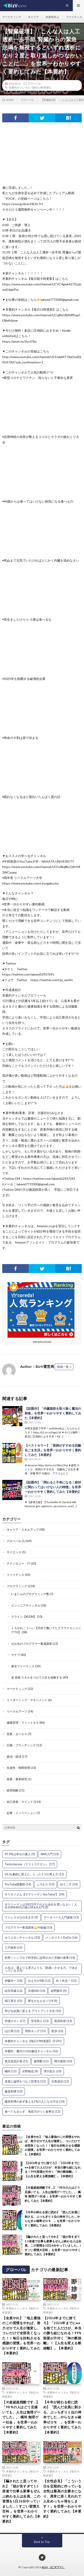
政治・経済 (14, 1756)
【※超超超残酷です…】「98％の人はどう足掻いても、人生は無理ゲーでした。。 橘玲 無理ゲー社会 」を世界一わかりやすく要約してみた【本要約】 (21, 2417)
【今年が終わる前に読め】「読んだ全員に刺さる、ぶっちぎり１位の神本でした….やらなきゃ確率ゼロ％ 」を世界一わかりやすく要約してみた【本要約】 (62, 2417)
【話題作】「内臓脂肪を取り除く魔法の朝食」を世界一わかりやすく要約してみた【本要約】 (53, 1413)
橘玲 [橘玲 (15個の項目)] (11, 2071)
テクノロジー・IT (18, 1563)
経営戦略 (12, 1790)
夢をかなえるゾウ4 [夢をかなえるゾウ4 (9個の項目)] (42, 2001)
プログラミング (17, 1586)
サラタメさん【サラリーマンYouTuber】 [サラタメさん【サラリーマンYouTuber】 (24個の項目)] (34, 1894)
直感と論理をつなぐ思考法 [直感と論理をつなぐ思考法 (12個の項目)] (25, 2081)
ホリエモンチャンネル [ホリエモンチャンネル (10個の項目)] (22, 1937)
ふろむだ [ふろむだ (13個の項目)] (45, 1884)
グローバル (34, 83)
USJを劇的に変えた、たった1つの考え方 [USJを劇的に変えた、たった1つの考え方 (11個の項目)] (34, 1874)
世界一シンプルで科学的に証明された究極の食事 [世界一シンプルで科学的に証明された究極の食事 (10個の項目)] (40, 1957)
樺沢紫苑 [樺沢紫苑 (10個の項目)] (63, 2061)
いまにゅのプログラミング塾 (30, 1594)
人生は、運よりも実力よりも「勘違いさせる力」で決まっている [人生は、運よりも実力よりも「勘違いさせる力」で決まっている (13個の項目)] (41, 1969)
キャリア (33, 17)
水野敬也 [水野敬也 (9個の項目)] (30, 2071)
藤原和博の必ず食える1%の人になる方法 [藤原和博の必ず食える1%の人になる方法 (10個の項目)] (35, 2101)
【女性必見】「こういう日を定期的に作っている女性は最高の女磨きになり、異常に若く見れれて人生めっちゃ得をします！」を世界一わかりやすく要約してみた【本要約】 (62, 2498)
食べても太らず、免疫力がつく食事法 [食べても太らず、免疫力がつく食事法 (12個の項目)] (32, 2111)
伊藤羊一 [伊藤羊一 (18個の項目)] (13, 1980)
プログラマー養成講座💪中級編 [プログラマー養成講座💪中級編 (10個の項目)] (28, 1927)
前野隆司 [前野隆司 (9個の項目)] (59, 1990)
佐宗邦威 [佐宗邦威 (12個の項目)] (13, 1990)
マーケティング (11, 17)
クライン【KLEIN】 (23, 1616)
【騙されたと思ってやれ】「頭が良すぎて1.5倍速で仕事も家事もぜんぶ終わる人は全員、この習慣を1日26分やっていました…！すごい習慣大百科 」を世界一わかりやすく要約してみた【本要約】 (53, 2245)
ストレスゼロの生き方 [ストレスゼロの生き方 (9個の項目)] (21, 1917)
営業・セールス (17, 1734)
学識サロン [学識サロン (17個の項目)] (15, 2021)
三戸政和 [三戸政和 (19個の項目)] (13, 1947)
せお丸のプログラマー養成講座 (31, 1643)
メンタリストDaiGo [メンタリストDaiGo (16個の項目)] (61, 1937)
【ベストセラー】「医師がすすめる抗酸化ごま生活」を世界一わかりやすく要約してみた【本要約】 (53, 1450)
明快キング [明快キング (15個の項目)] (35, 2031)
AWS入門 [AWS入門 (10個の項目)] (50, 1854)
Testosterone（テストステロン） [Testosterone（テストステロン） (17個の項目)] (30, 1864)
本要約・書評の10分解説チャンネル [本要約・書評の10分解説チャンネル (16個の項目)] (31, 2051)
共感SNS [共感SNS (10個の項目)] (36, 1990)
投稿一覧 (63, 1367)
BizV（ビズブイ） (53, 2567)
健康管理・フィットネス (23, 1722)
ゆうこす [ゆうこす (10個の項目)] (69, 1884)
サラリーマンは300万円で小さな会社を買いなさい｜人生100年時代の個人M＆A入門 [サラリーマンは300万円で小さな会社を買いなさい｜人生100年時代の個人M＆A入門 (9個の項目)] (41, 1906)
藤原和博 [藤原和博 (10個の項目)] (13, 2091)
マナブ (15, 1655)
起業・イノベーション (21, 1813)
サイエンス (14, 1552)
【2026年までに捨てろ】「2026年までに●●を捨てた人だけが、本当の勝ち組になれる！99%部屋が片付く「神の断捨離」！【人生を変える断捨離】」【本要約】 (62, 2333)
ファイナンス (74, 17)
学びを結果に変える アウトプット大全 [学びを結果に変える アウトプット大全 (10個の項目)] (33, 2011)
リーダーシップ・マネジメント (27, 1700)
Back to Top (42, 2542)
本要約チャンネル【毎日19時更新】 (30, 87)
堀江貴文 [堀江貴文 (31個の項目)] (13, 2001)
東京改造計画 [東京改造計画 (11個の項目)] (16, 2061)
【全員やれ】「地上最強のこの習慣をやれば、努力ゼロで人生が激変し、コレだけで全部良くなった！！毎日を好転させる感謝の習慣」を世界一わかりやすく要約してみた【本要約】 (52, 2145)
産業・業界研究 (17, 1779)
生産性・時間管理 (18, 1768)
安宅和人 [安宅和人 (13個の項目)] (40, 2021)
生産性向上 (52, 17)
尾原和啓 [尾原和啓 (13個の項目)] (63, 2021)
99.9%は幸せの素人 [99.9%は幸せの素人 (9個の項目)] (20, 1854)
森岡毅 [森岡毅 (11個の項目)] (41, 2061)
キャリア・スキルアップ (23, 1529)
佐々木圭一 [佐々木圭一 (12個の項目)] (66, 1980)
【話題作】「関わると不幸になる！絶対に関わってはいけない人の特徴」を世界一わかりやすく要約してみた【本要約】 (53, 1487)
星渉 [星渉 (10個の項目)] (57, 2031)
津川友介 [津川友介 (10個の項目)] (52, 2071)
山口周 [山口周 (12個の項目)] (12, 2031)
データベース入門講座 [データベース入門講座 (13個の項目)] (61, 1917)
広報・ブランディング (21, 1745)
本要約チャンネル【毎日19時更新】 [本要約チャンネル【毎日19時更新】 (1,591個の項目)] (33, 2041)
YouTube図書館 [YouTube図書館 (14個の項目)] (18, 1884)
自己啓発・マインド (20, 1802)
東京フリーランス (22, 1666)
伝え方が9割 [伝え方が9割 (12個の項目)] (39, 1980)
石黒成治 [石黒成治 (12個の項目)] (60, 2081)
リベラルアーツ (17, 1711)
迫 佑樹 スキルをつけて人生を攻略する (36, 1677)
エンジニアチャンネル (25, 1605)
